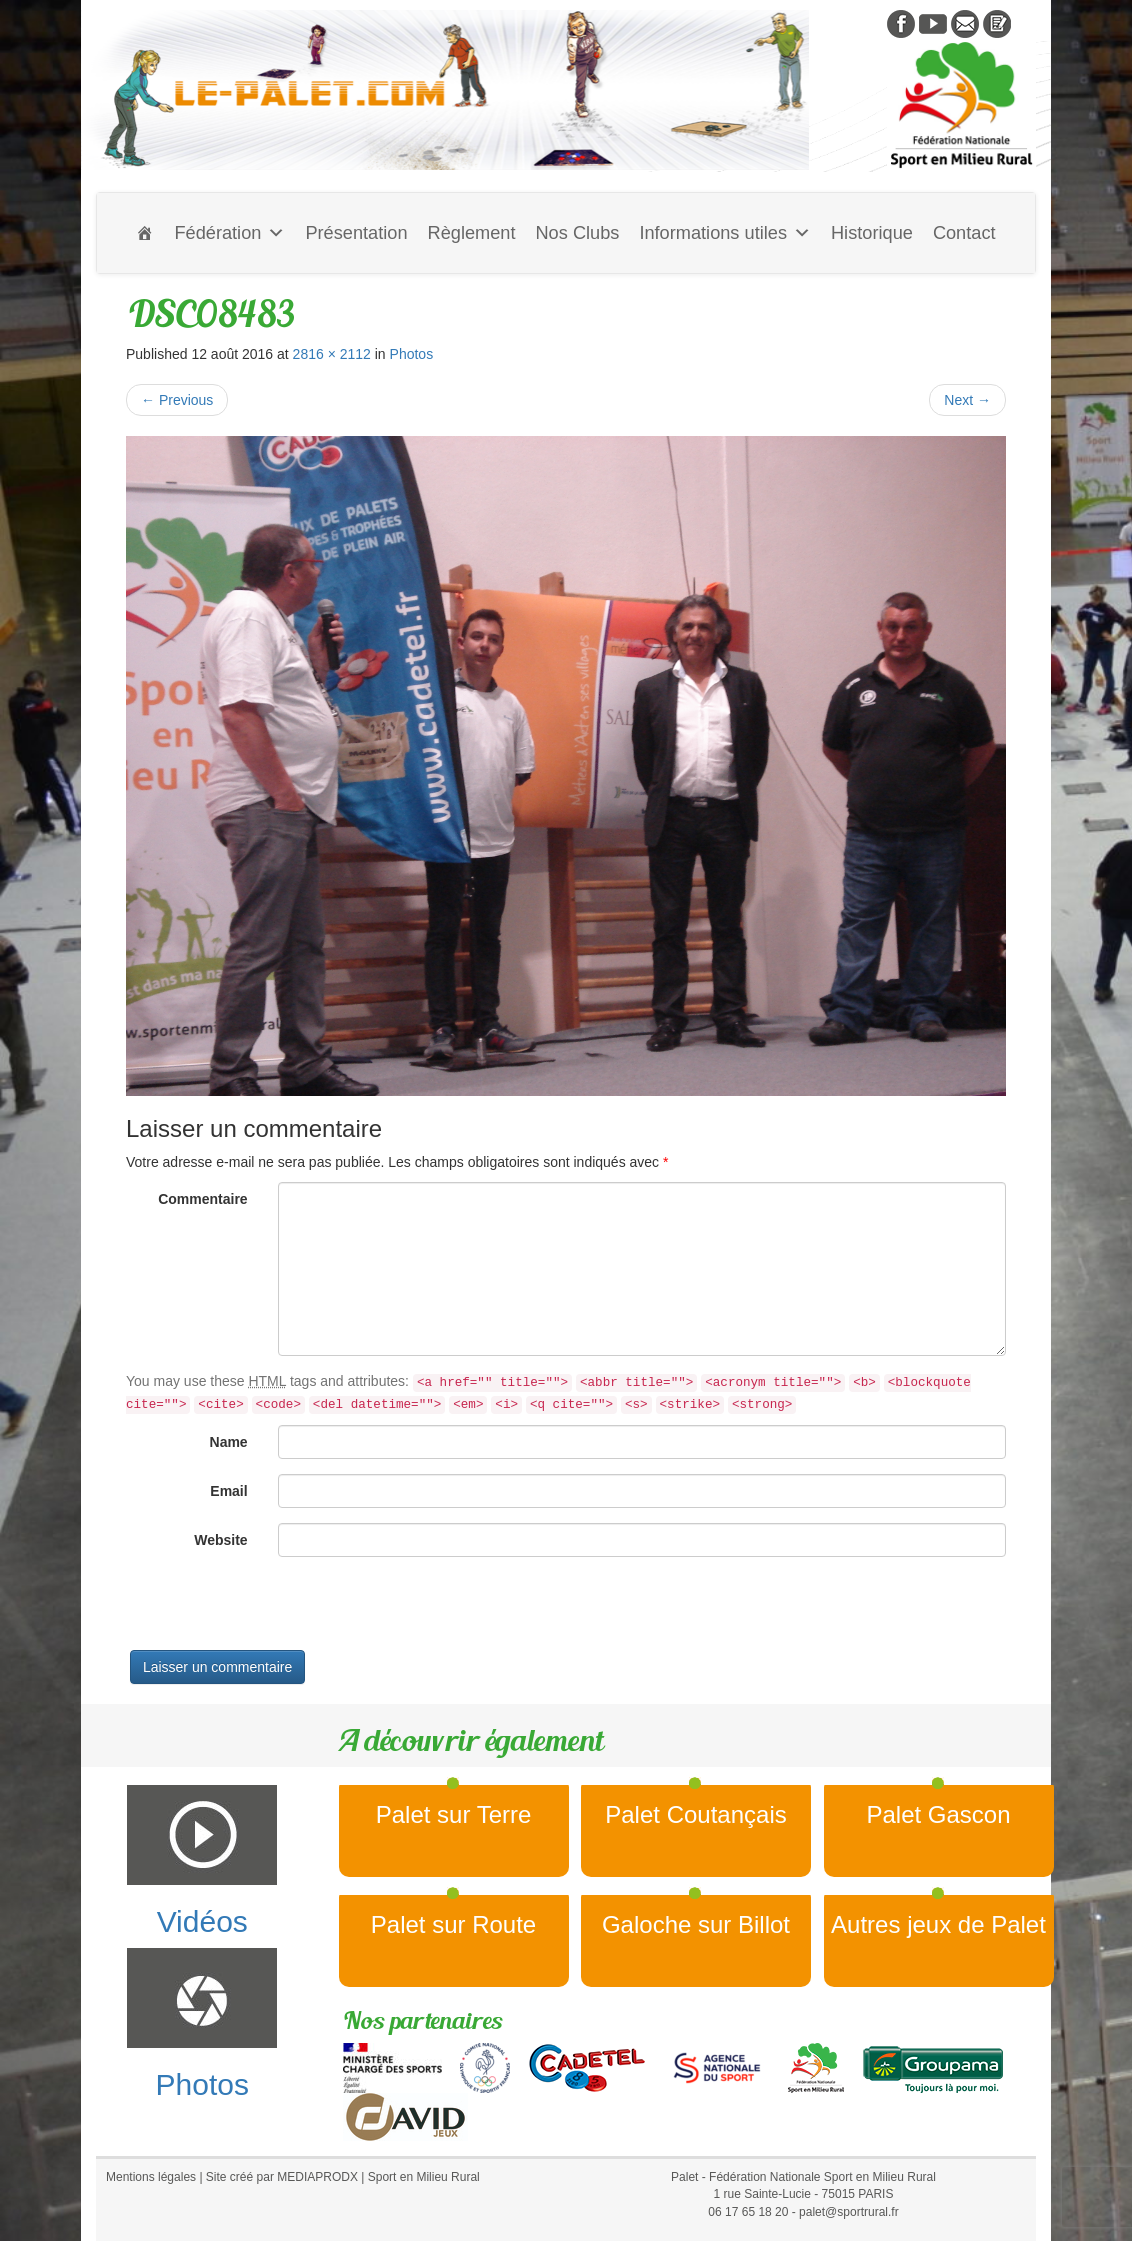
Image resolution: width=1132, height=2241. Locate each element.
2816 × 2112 (332, 354)
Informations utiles (725, 233)
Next (967, 400)
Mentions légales (151, 2177)
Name (229, 1442)
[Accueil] (145, 233)
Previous (177, 400)
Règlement (472, 233)
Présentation (356, 233)
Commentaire (202, 1199)
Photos (412, 354)
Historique (872, 233)
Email (228, 1491)
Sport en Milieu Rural (424, 2177)
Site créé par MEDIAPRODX (282, 2177)
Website (220, 1540)
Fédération (229, 233)
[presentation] (278, 1611)
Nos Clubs (577, 233)
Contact (964, 233)
